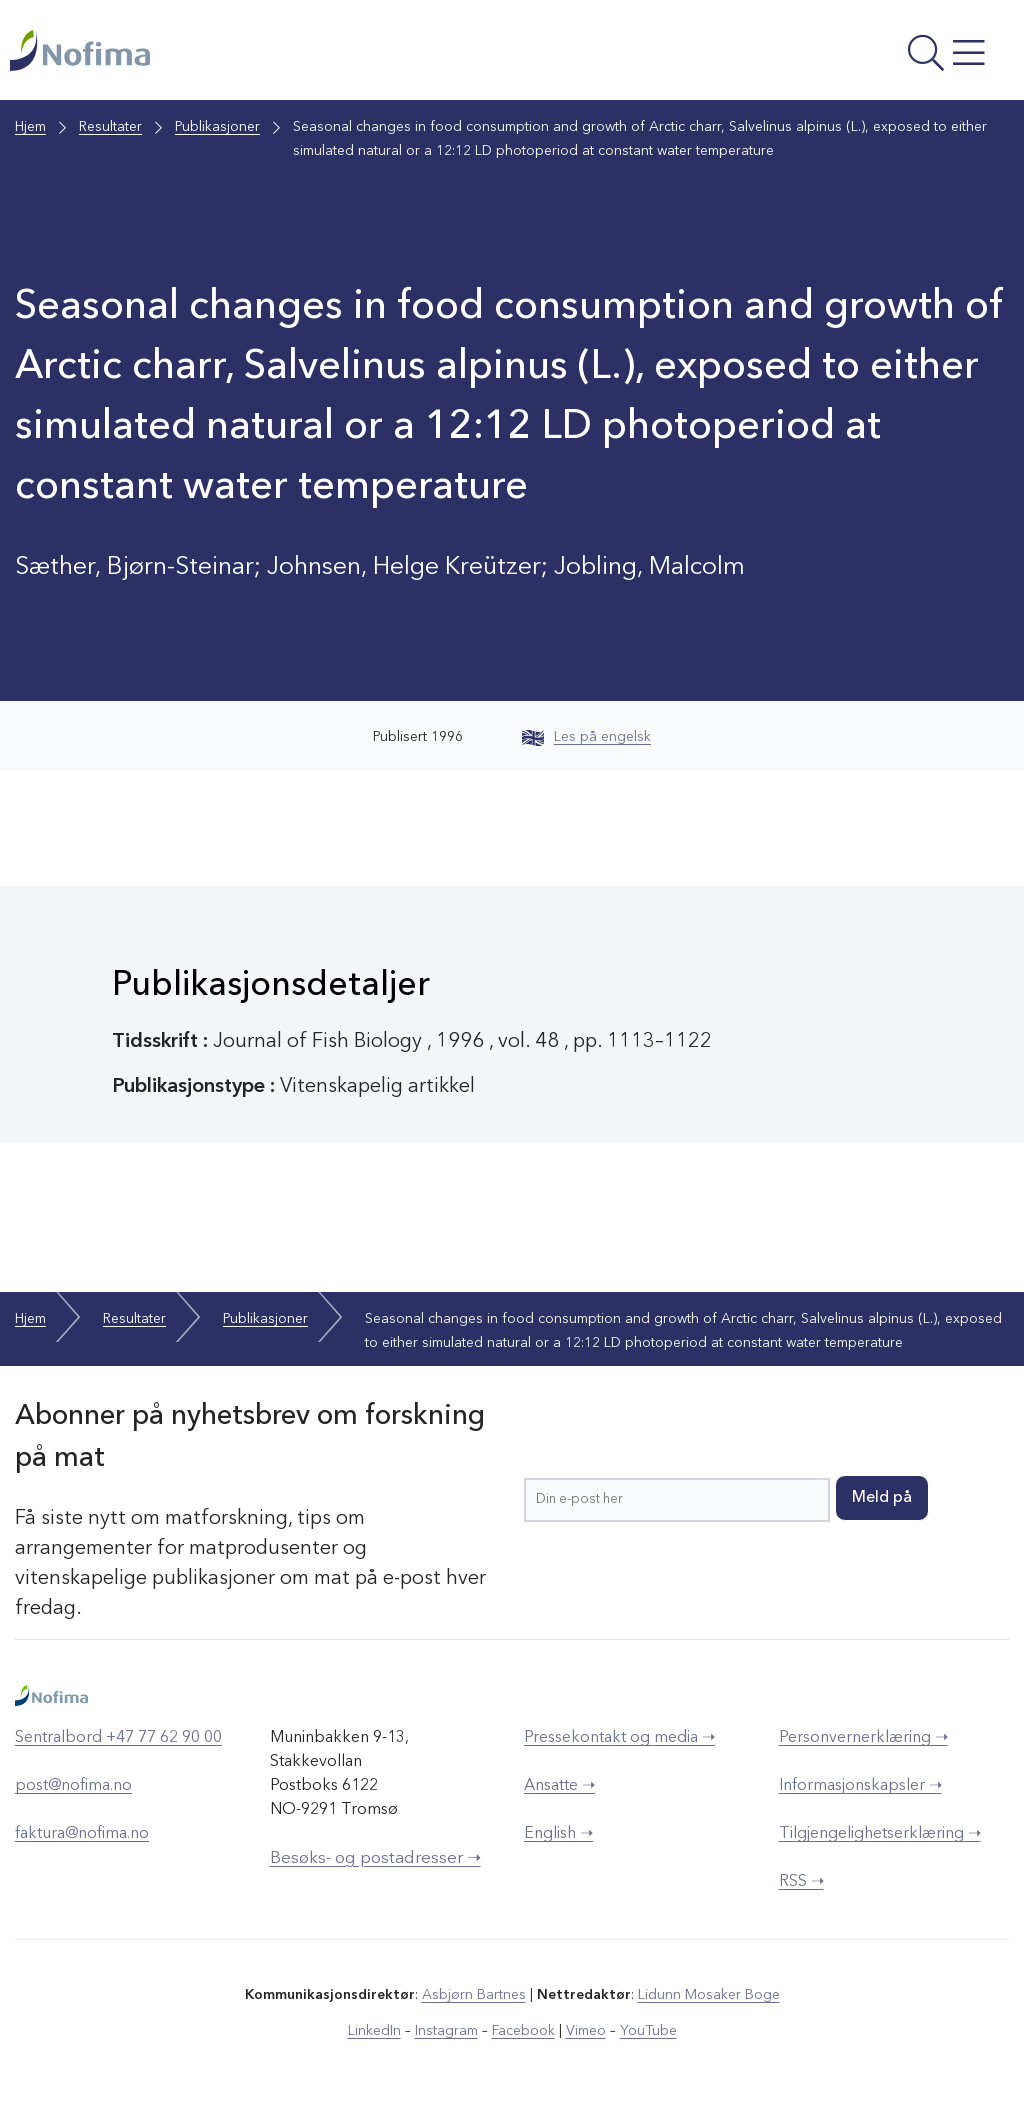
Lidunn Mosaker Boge (709, 1995)
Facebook (523, 2031)
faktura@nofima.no (82, 1834)
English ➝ (558, 1834)
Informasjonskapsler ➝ (860, 1786)
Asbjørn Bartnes (474, 1995)
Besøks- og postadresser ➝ (375, 1858)
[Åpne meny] (826, 55)
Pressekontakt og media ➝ (619, 1738)
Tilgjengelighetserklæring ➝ (880, 1834)
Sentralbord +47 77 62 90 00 (118, 1738)
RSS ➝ (801, 1882)
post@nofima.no (73, 1786)
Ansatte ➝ (559, 1786)
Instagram (446, 2031)
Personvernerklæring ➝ (863, 1738)
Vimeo (586, 2031)
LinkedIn (374, 2031)
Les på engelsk (586, 737)
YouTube (648, 2031)
